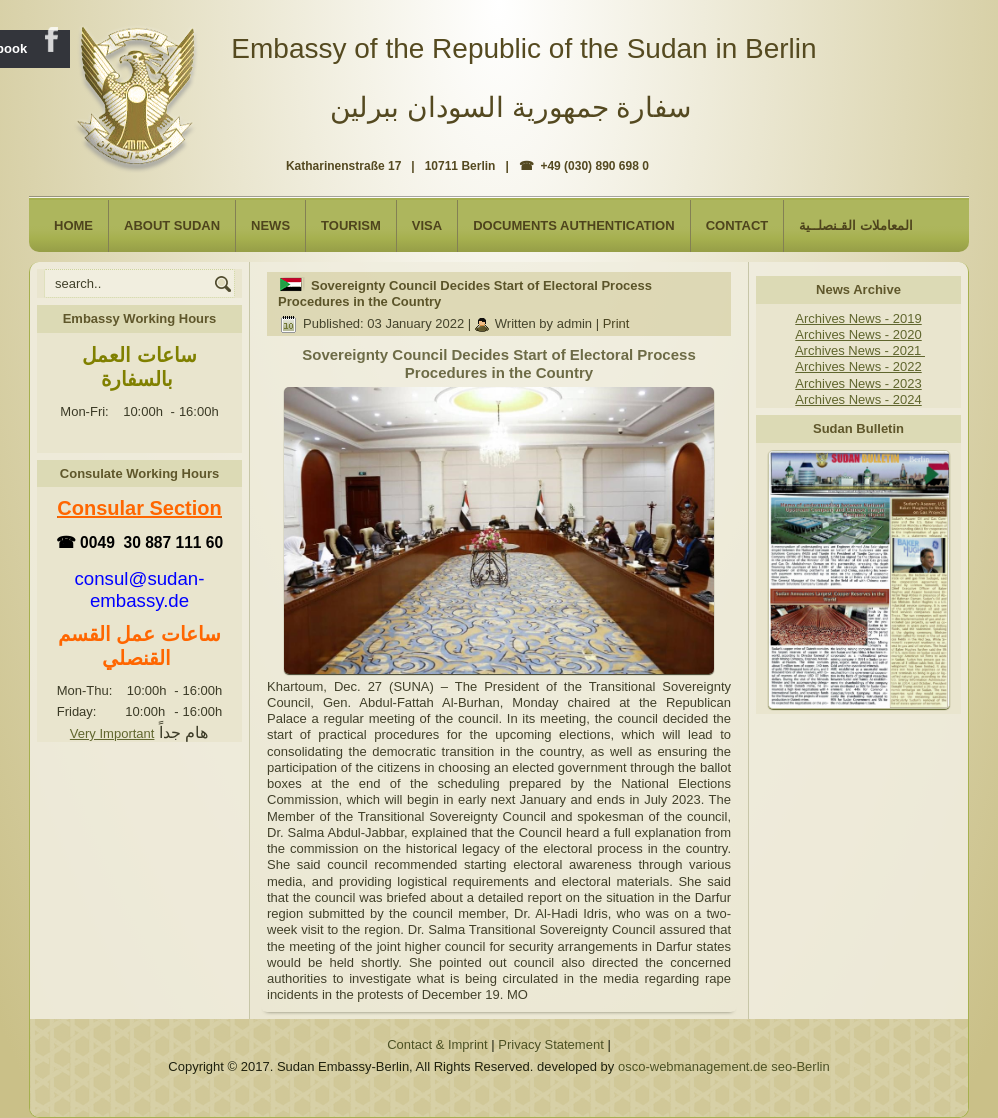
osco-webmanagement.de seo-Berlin (724, 1066)
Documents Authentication (574, 225)
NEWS (270, 225)
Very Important (112, 733)
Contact (737, 225)
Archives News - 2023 (858, 383)
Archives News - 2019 (858, 318)
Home (73, 225)
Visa (427, 225)
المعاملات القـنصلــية (856, 225)
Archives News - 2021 (860, 350)
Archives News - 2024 (858, 399)
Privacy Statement (551, 1044)
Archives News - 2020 (858, 334)
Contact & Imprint (437, 1044)
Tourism (351, 225)
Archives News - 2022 (858, 366)
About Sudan (172, 225)
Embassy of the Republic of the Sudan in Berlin (523, 48)
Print (616, 323)
